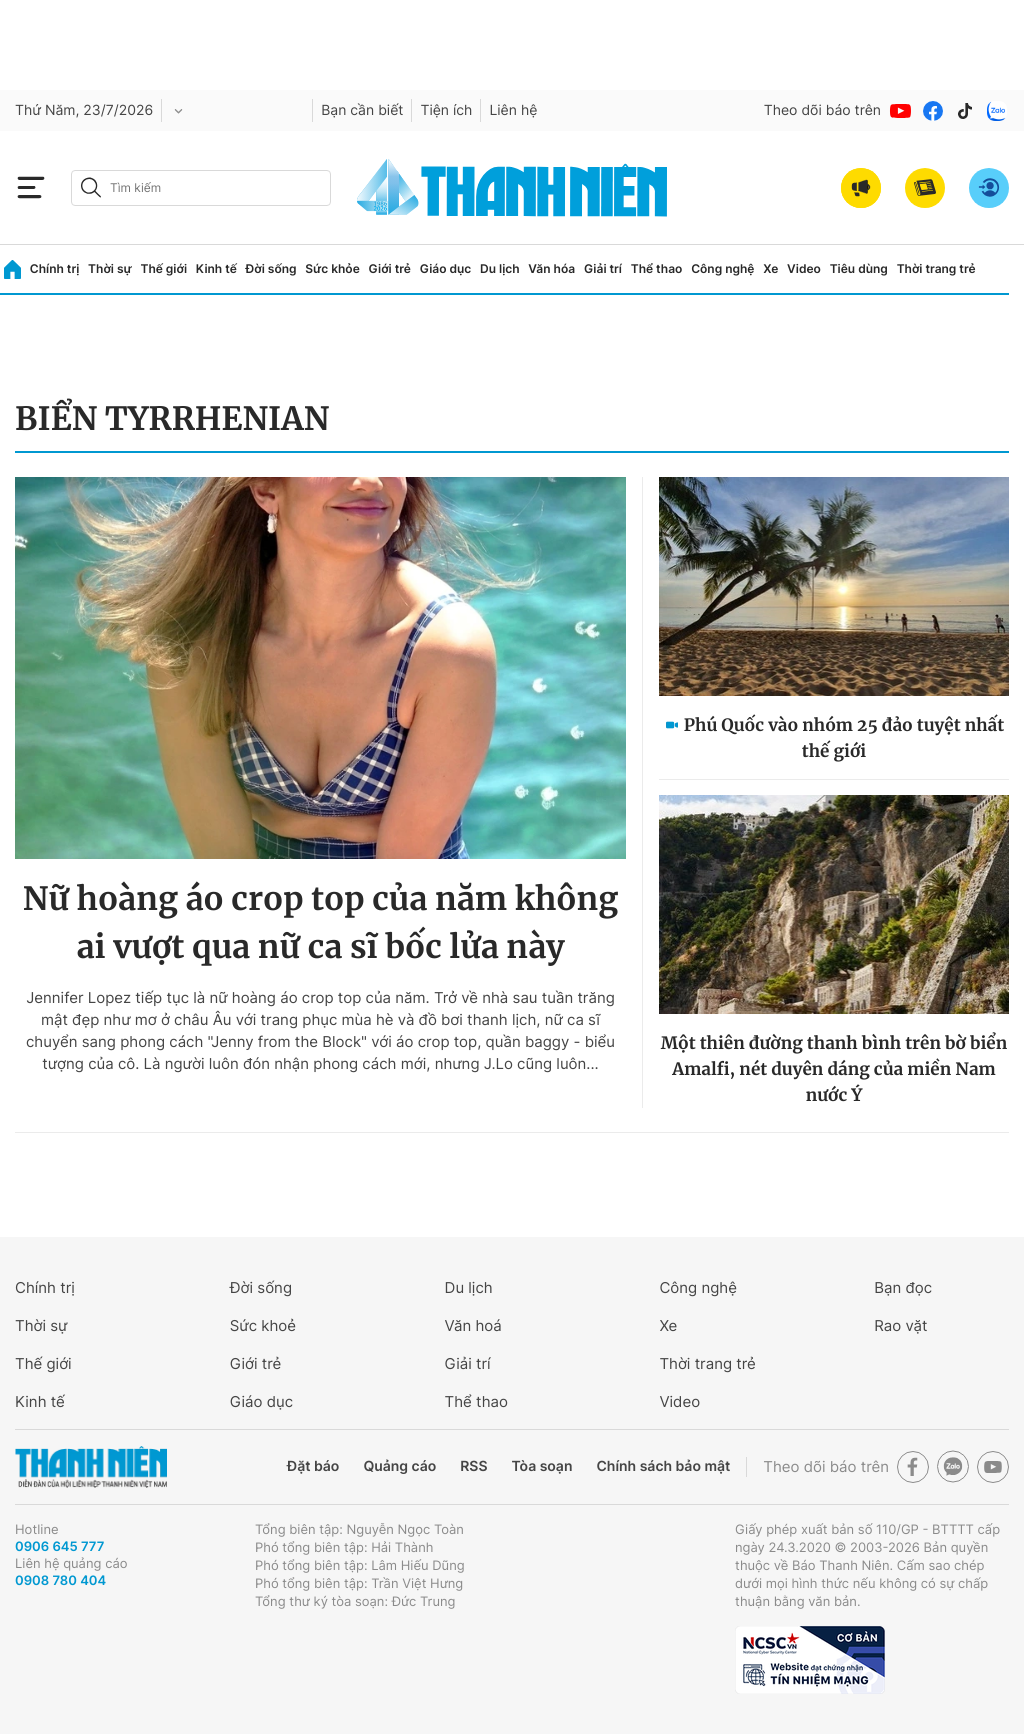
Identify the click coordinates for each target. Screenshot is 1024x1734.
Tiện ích (446, 110)
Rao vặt (900, 1325)
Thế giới (163, 268)
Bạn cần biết (362, 110)
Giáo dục (446, 268)
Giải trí (603, 268)
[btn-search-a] (91, 187)
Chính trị (55, 268)
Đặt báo (313, 1466)
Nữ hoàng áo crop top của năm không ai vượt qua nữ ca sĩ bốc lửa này (320, 923)
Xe (770, 268)
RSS (473, 1466)
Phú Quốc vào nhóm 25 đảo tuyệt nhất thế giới (844, 738)
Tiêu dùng (859, 268)
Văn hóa (551, 268)
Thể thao (657, 268)
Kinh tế (216, 268)
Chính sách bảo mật (663, 1466)
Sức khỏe (332, 268)
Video (804, 268)
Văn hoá (473, 1325)
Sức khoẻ (263, 1325)
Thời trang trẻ (936, 268)
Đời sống (271, 268)
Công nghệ (722, 268)
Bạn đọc (903, 1287)
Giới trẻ (390, 268)
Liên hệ (513, 110)
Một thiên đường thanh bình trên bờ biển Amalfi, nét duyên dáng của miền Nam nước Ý (834, 1069)
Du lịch (500, 268)
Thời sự (110, 268)
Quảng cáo (399, 1466)
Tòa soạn (542, 1466)
